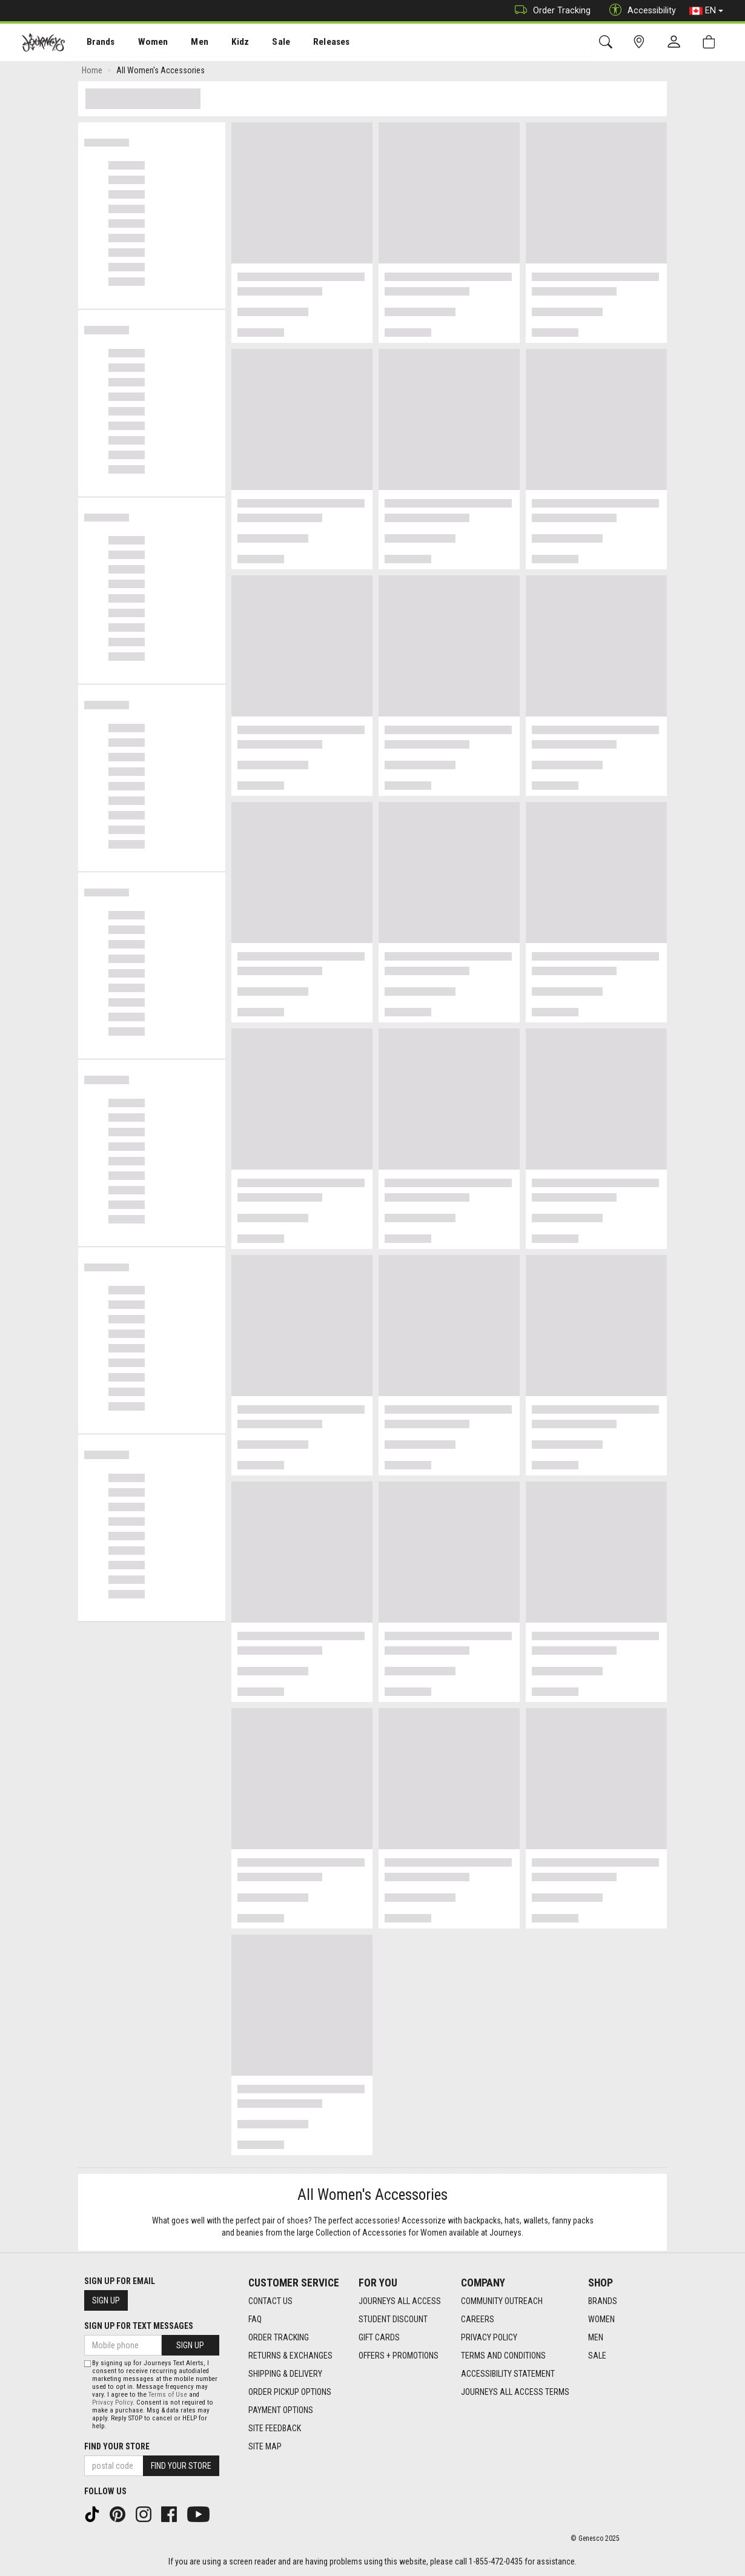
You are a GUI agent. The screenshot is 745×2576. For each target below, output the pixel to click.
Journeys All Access (400, 2301)
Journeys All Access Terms (515, 2392)
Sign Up (106, 2300)
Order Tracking (550, 10)
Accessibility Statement (508, 2374)
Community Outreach (502, 2301)
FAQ (255, 2319)
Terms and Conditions (503, 2355)
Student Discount (393, 2319)
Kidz (226, 43)
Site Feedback (274, 2428)
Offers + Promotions (399, 2355)
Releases (313, 43)
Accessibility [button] (639, 10)
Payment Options (280, 2410)
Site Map (265, 2446)
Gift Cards (379, 2337)
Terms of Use (167, 2395)
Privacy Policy (489, 2337)
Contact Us (270, 2301)
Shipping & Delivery (285, 2374)
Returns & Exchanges (290, 2355)
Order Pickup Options (289, 2392)
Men (188, 43)
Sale (265, 43)
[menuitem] (94, 42)
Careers (477, 2319)
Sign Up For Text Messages (138, 2326)
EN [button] (706, 11)
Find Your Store (117, 2446)
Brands (93, 43)
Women (143, 43)
